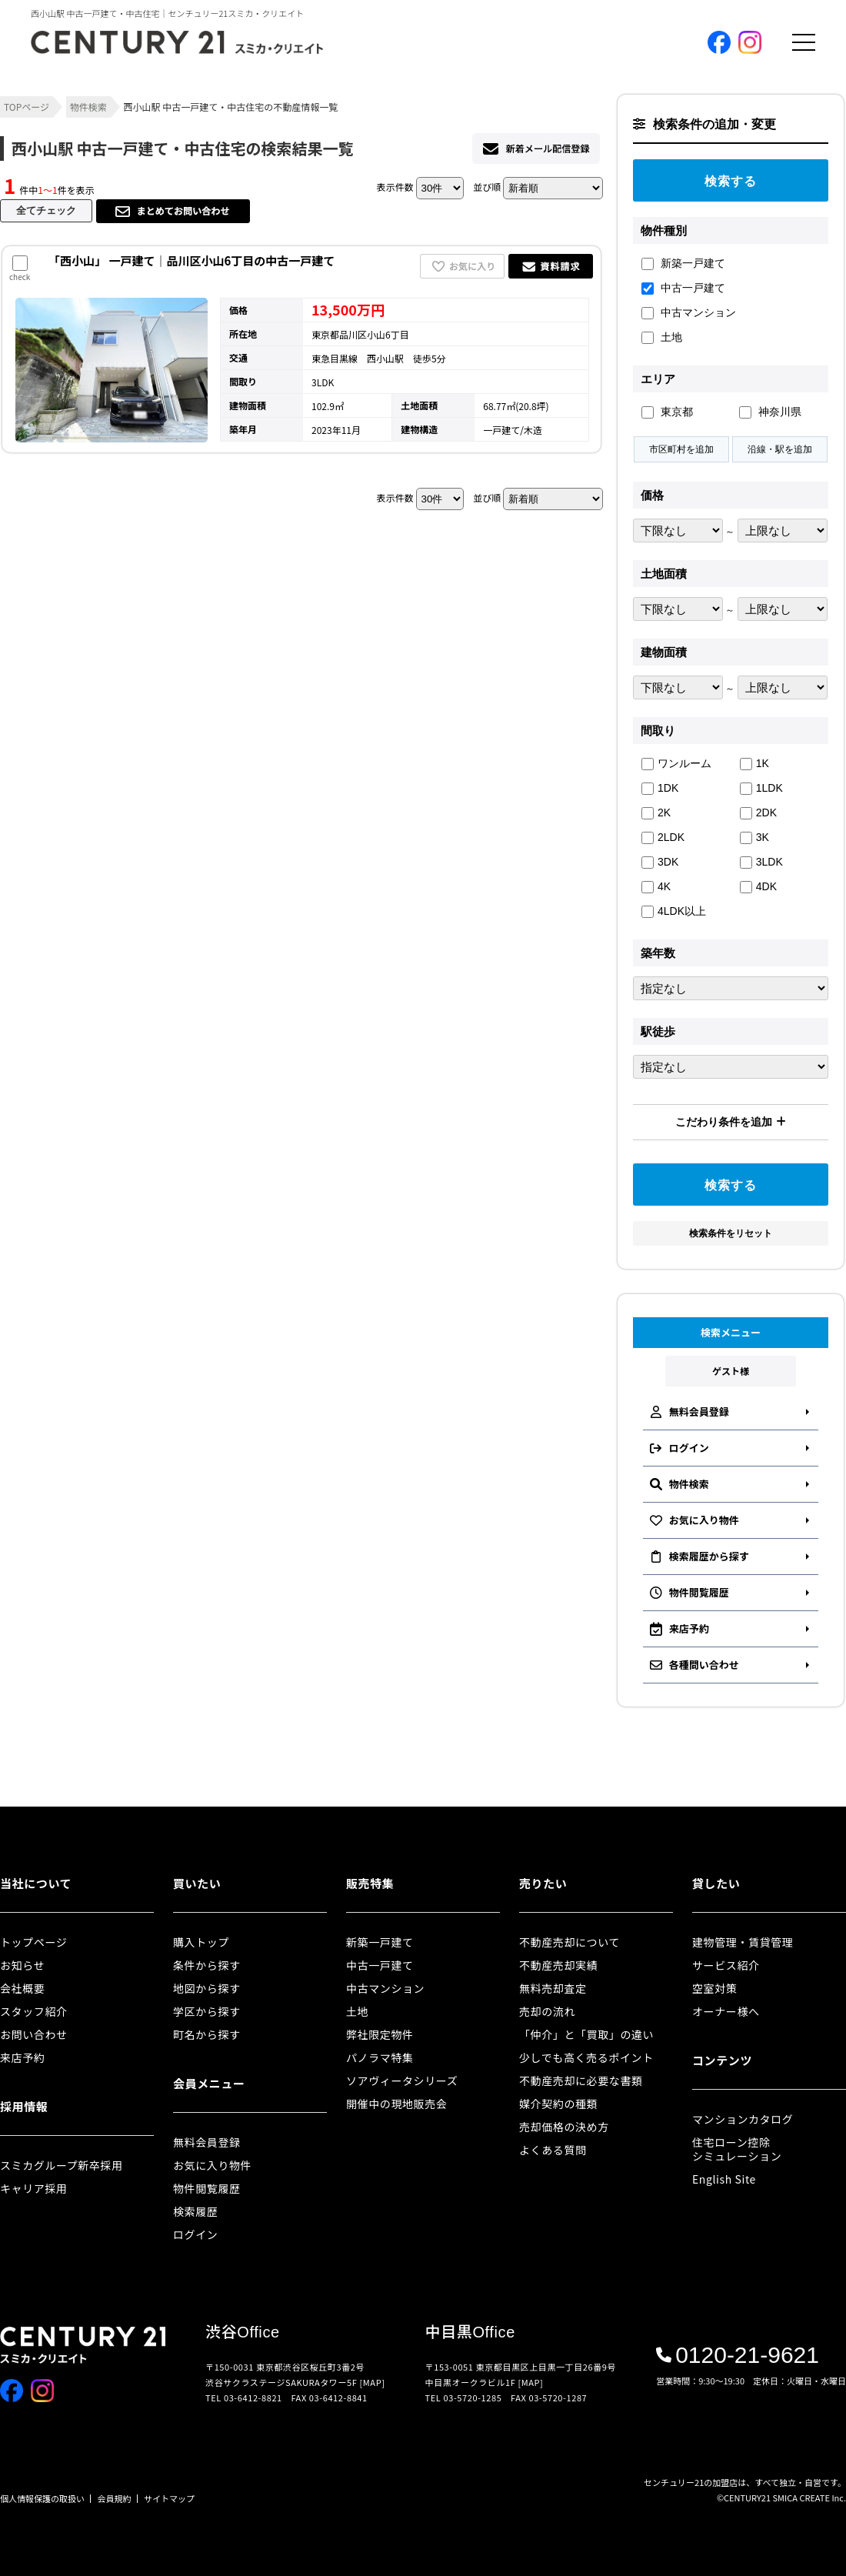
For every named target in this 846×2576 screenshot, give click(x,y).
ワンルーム (676, 763)
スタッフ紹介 (34, 2011)
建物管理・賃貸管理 (742, 1942)
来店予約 (22, 2057)
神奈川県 (770, 412)
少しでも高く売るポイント (586, 2057)
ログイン (195, 2234)
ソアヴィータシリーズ (402, 2080)
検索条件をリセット (730, 1233)
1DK (659, 788)
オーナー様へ (726, 2011)
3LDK (761, 862)
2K (656, 812)
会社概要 (22, 1988)
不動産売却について (569, 1942)
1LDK (761, 788)
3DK (659, 862)
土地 (661, 337)
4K (656, 886)
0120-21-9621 (737, 2355)
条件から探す (207, 1965)
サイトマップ (169, 2498)
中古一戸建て (683, 288)
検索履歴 (195, 2211)
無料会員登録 (207, 2142)
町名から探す (207, 2034)
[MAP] (372, 2382)
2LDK (662, 837)
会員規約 (115, 2498)
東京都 (667, 412)
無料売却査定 (553, 1988)
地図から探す (207, 1988)
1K (754, 763)
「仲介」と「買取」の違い (586, 2034)
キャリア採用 (34, 2188)
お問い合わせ (34, 2034)
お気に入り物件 (212, 2165)
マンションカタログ (742, 2119)
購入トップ (201, 1942)
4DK (758, 886)
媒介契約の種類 (558, 2103)
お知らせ (22, 1965)
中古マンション (688, 312)
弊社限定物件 (380, 2034)
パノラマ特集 (380, 2057)
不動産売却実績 (558, 1965)
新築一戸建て (683, 263)
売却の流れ (547, 2011)
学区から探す (207, 2011)
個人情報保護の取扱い (42, 2498)
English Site (724, 2179)
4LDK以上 (673, 911)
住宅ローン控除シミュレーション (736, 2149)
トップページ (33, 1942)
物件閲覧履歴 (207, 2188)
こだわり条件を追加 (730, 1122)
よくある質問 (553, 2149)
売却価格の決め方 (564, 2126)
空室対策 (714, 1988)
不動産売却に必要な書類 (581, 2080)
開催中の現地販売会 (396, 2103)
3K (754, 837)
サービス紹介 (726, 1965)
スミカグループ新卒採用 (61, 2165)
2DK (758, 812)
